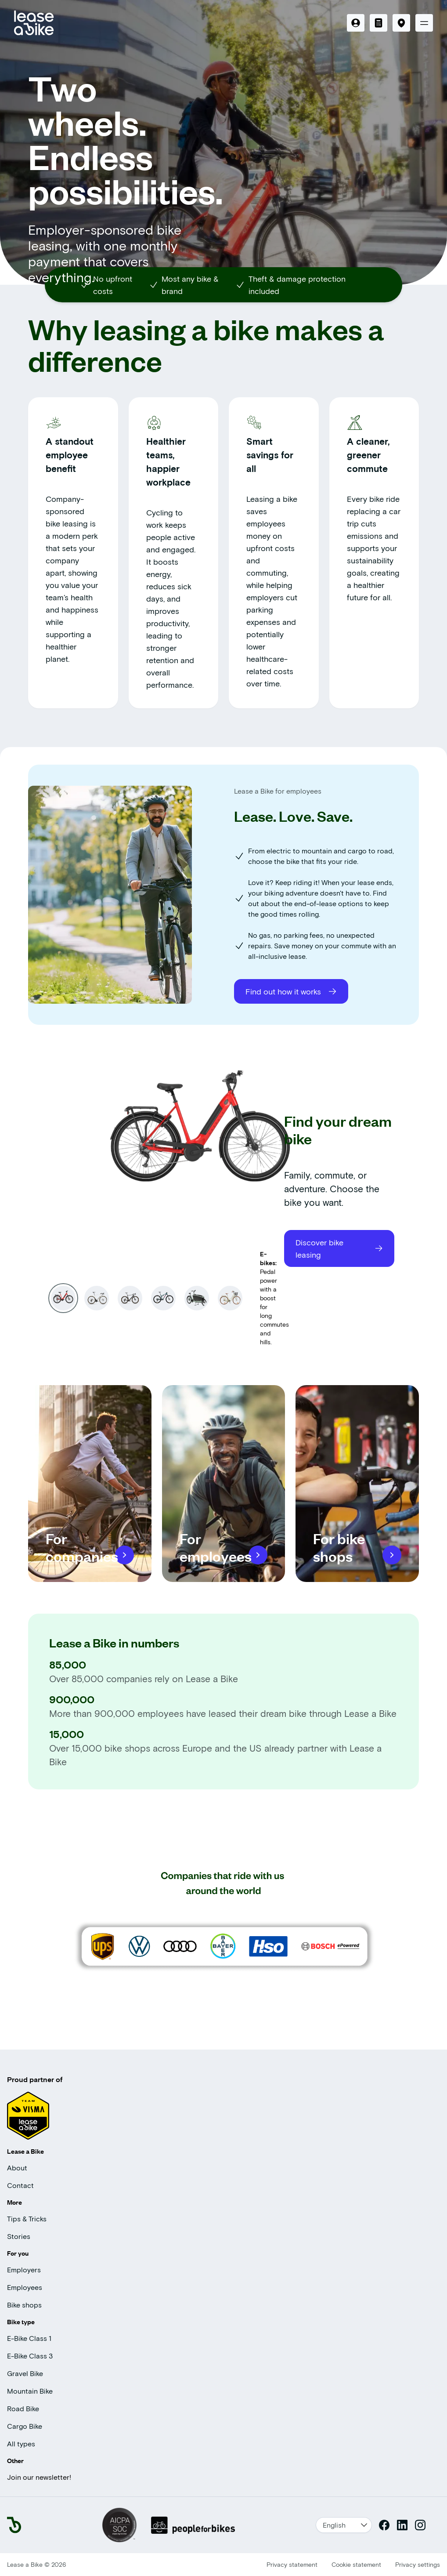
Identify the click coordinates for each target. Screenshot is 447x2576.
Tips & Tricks (27, 2218)
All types (21, 2443)
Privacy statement (292, 2564)
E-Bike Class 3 (30, 2355)
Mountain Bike (30, 2391)
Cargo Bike (24, 2426)
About (17, 2167)
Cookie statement (356, 2564)
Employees (24, 2287)
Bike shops (24, 2304)
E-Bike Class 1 (29, 2338)
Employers (24, 2269)
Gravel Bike (25, 2373)
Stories (18, 2236)
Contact (20, 2185)
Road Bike (23, 2408)
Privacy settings (417, 2564)
